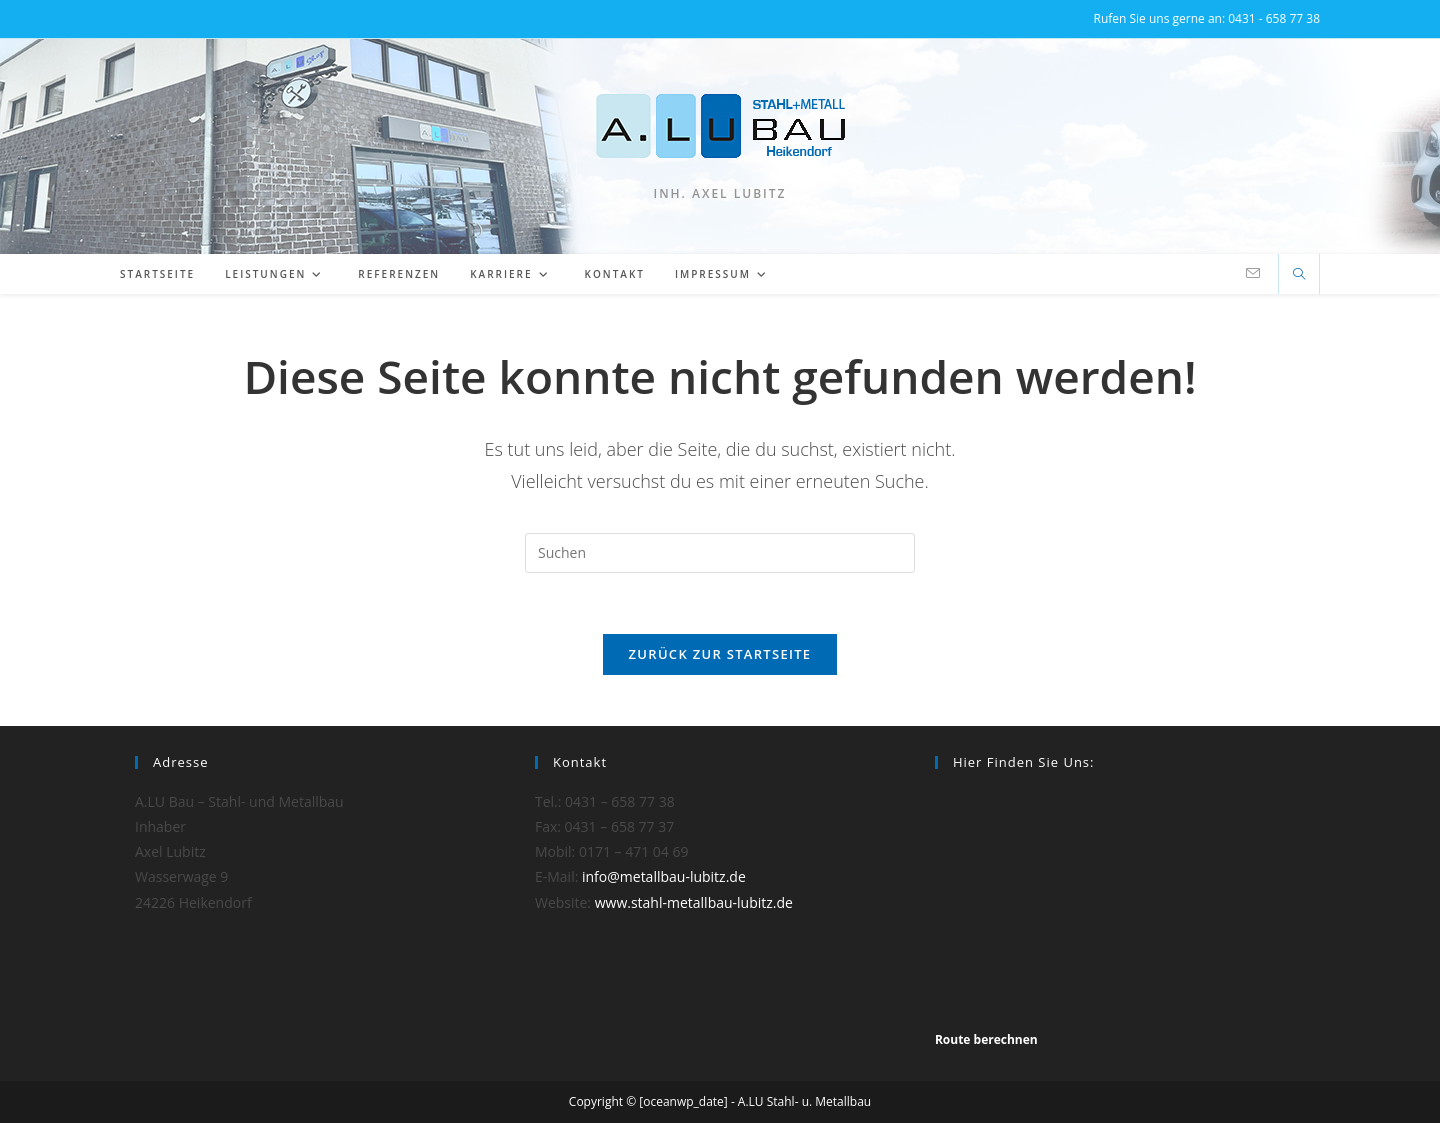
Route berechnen (986, 1039)
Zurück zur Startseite (720, 654)
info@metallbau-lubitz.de (664, 876)
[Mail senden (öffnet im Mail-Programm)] (1253, 273)
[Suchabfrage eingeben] (720, 553)
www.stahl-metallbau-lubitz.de (694, 902)
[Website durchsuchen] (1299, 275)
